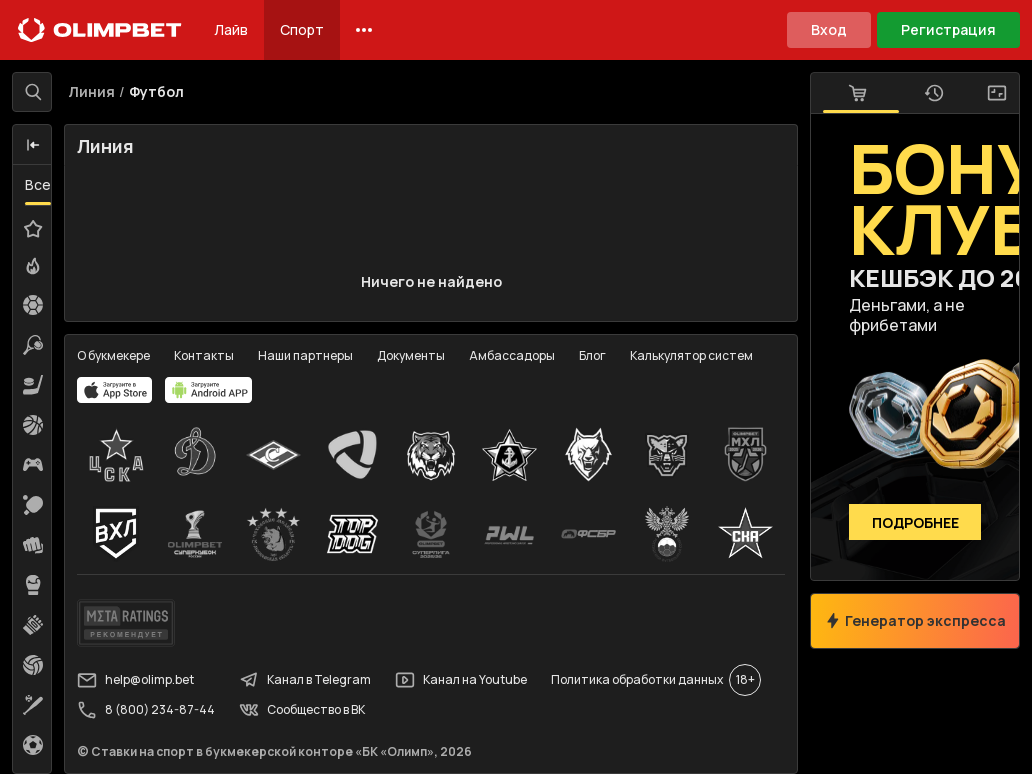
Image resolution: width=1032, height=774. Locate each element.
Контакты (204, 355)
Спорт (302, 29)
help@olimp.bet (135, 680)
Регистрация (948, 29)
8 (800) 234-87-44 (146, 710)
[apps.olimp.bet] (115, 390)
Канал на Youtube (461, 680)
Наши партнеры (305, 355)
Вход (829, 29)
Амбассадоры (512, 355)
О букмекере (113, 355)
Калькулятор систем (691, 355)
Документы (411, 355)
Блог (592, 355)
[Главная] (100, 30)
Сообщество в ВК (302, 710)
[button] (33, 145)
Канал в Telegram (305, 680)
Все (38, 184)
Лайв (231, 29)
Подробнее (915, 522)
